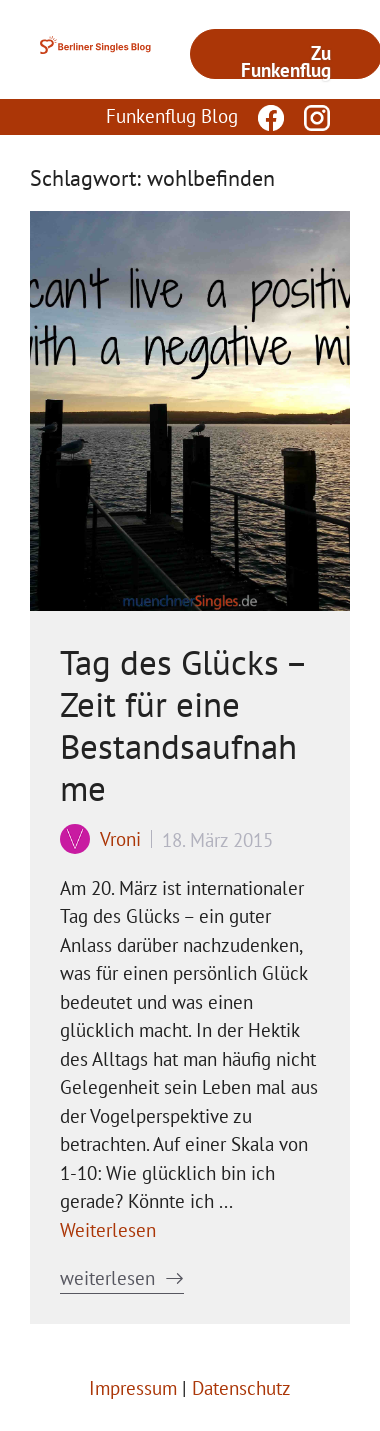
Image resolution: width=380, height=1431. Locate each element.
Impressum (133, 1388)
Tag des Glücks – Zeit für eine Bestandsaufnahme (182, 725)
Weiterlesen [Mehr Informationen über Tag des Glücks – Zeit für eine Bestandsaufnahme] (108, 1230)
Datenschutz (241, 1388)
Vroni (120, 839)
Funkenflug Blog (172, 116)
